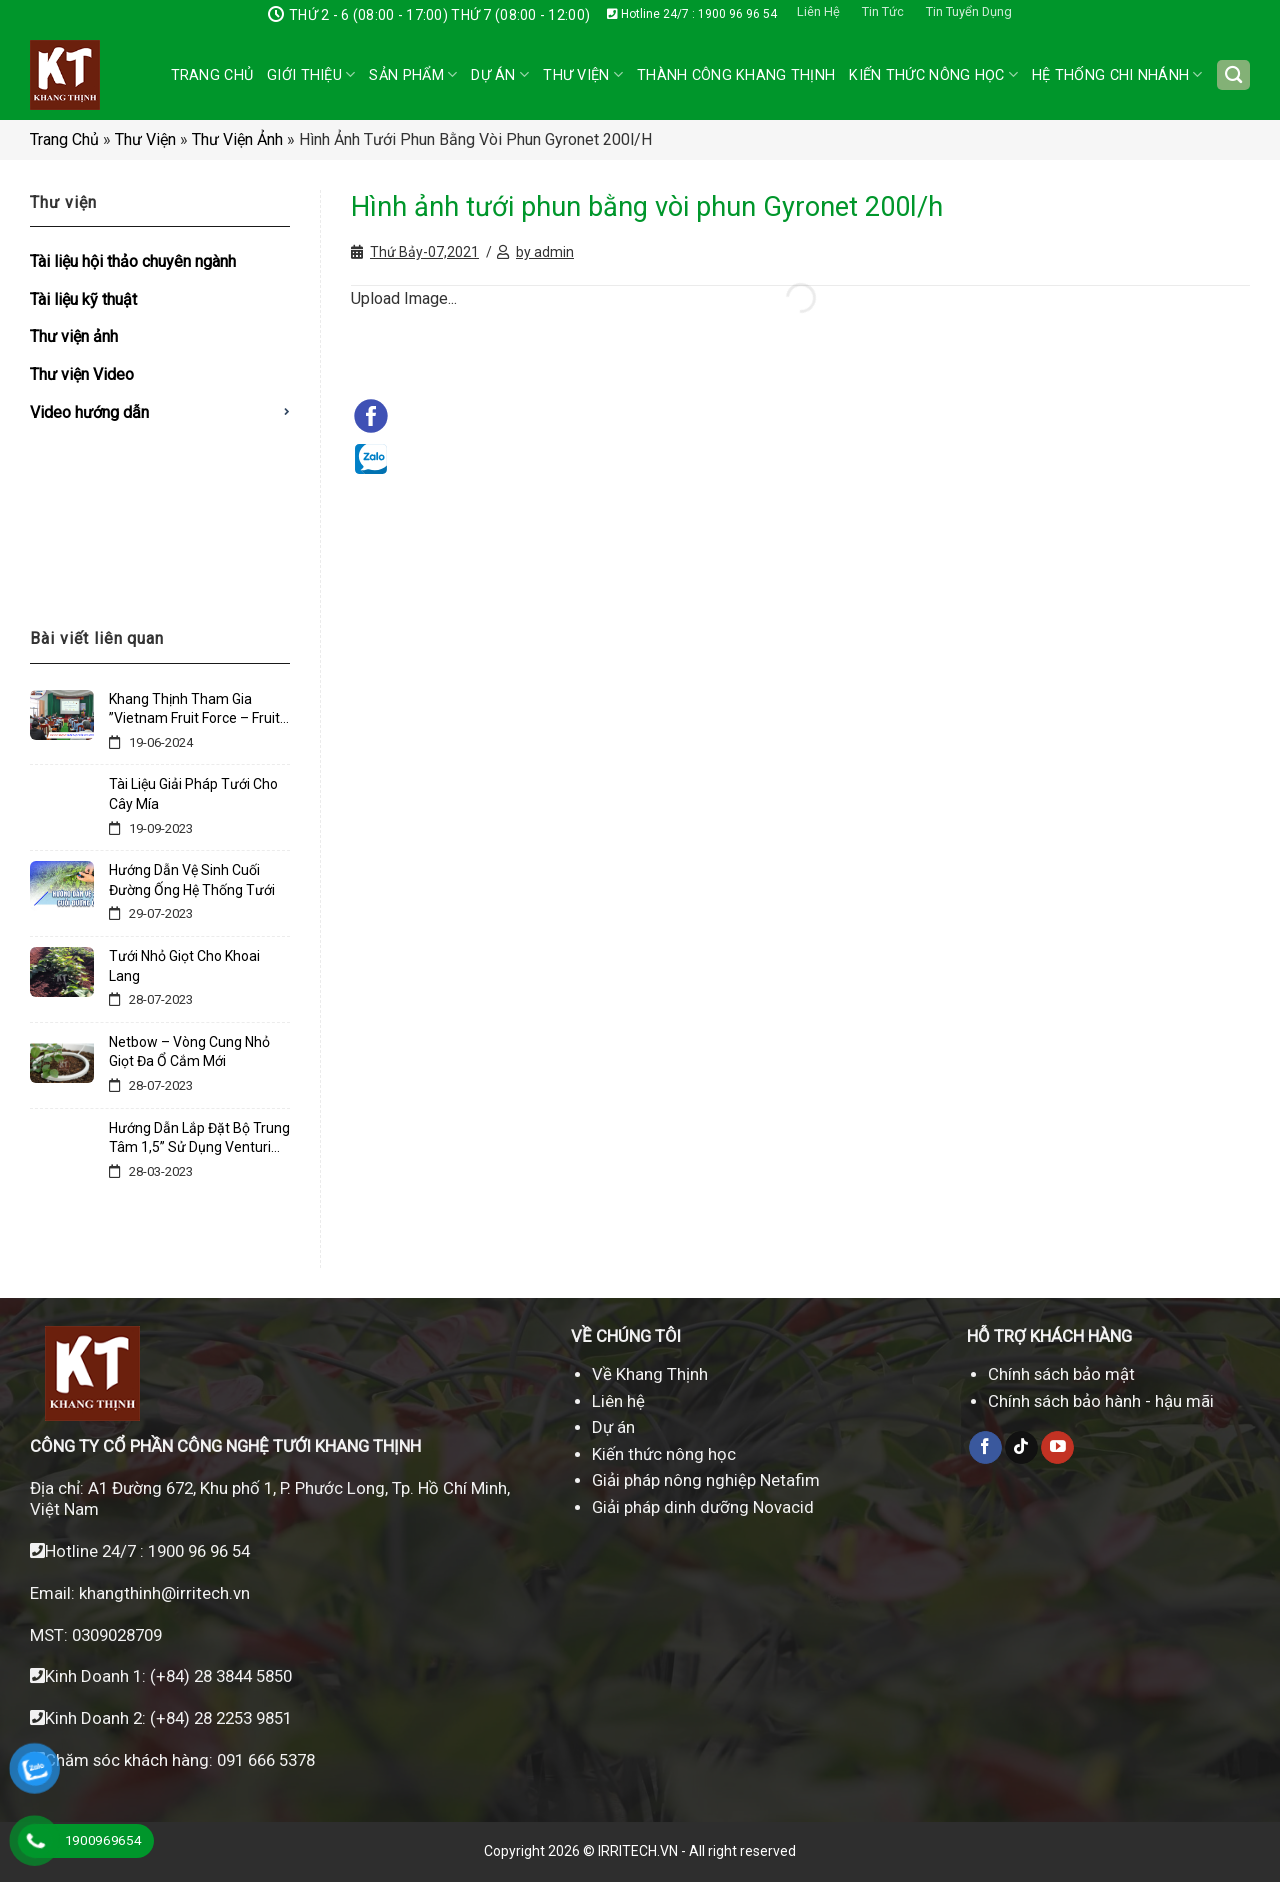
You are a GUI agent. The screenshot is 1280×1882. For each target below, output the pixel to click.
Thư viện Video (82, 374)
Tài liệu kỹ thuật (83, 299)
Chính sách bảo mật (1061, 1374)
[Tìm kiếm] (1233, 75)
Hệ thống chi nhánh (1117, 74)
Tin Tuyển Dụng (969, 11)
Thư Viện (583, 74)
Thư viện (145, 139)
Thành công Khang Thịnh (736, 75)
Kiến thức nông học (664, 1454)
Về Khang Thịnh (650, 1374)
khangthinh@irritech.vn (162, 1593)
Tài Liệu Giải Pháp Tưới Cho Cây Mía (193, 794)
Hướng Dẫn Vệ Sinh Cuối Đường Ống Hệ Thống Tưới (192, 880)
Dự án (500, 74)
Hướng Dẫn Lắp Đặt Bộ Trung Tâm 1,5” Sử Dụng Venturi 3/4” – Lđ (199, 1139)
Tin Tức (883, 11)
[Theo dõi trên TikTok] (1021, 1448)
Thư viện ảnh (237, 139)
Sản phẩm (413, 74)
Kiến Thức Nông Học (933, 74)
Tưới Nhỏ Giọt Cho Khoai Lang (184, 966)
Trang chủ (212, 75)
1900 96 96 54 (199, 1551)
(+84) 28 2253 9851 (221, 1718)
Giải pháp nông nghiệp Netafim (706, 1480)
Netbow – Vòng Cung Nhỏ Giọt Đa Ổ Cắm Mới (189, 1052)
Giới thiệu (311, 74)
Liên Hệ (818, 11)
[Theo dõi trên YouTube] (1057, 1448)
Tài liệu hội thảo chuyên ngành (133, 261)
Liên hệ (618, 1401)
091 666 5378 (266, 1760)
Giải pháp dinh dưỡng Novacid (703, 1507)
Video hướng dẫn (89, 412)
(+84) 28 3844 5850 (221, 1676)
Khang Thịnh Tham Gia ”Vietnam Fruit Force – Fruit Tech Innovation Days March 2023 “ (197, 710)
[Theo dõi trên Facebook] (985, 1448)
